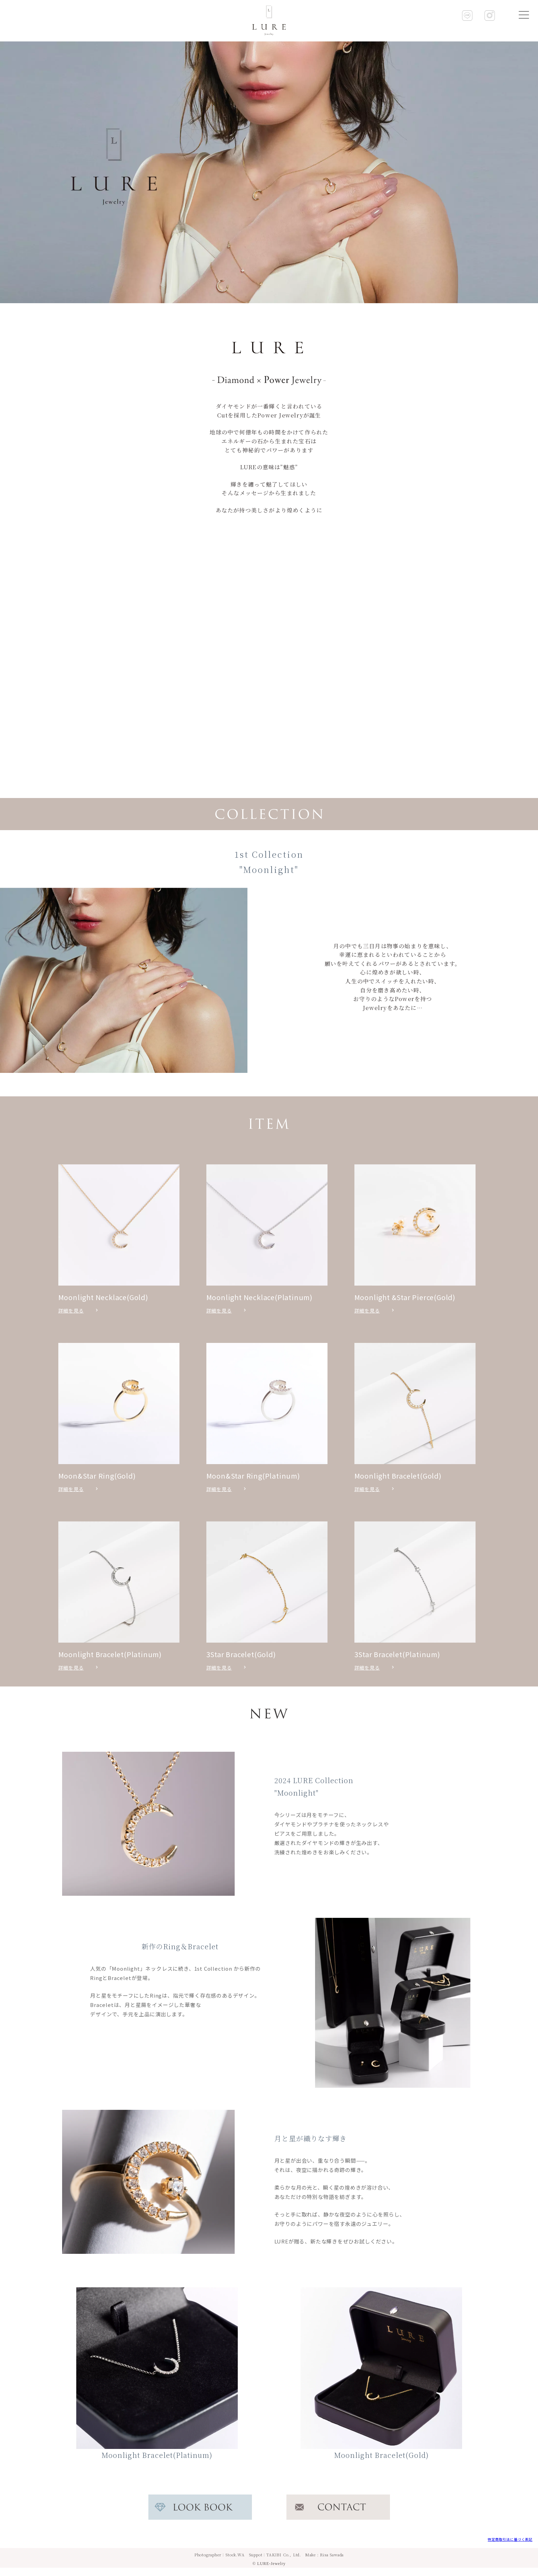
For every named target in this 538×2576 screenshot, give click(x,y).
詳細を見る (71, 1310)
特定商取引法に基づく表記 (510, 2539)
